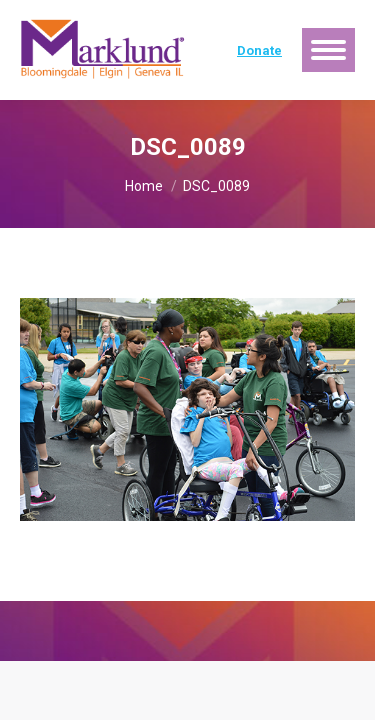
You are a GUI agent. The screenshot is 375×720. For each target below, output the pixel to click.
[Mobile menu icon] (328, 50)
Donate (259, 50)
